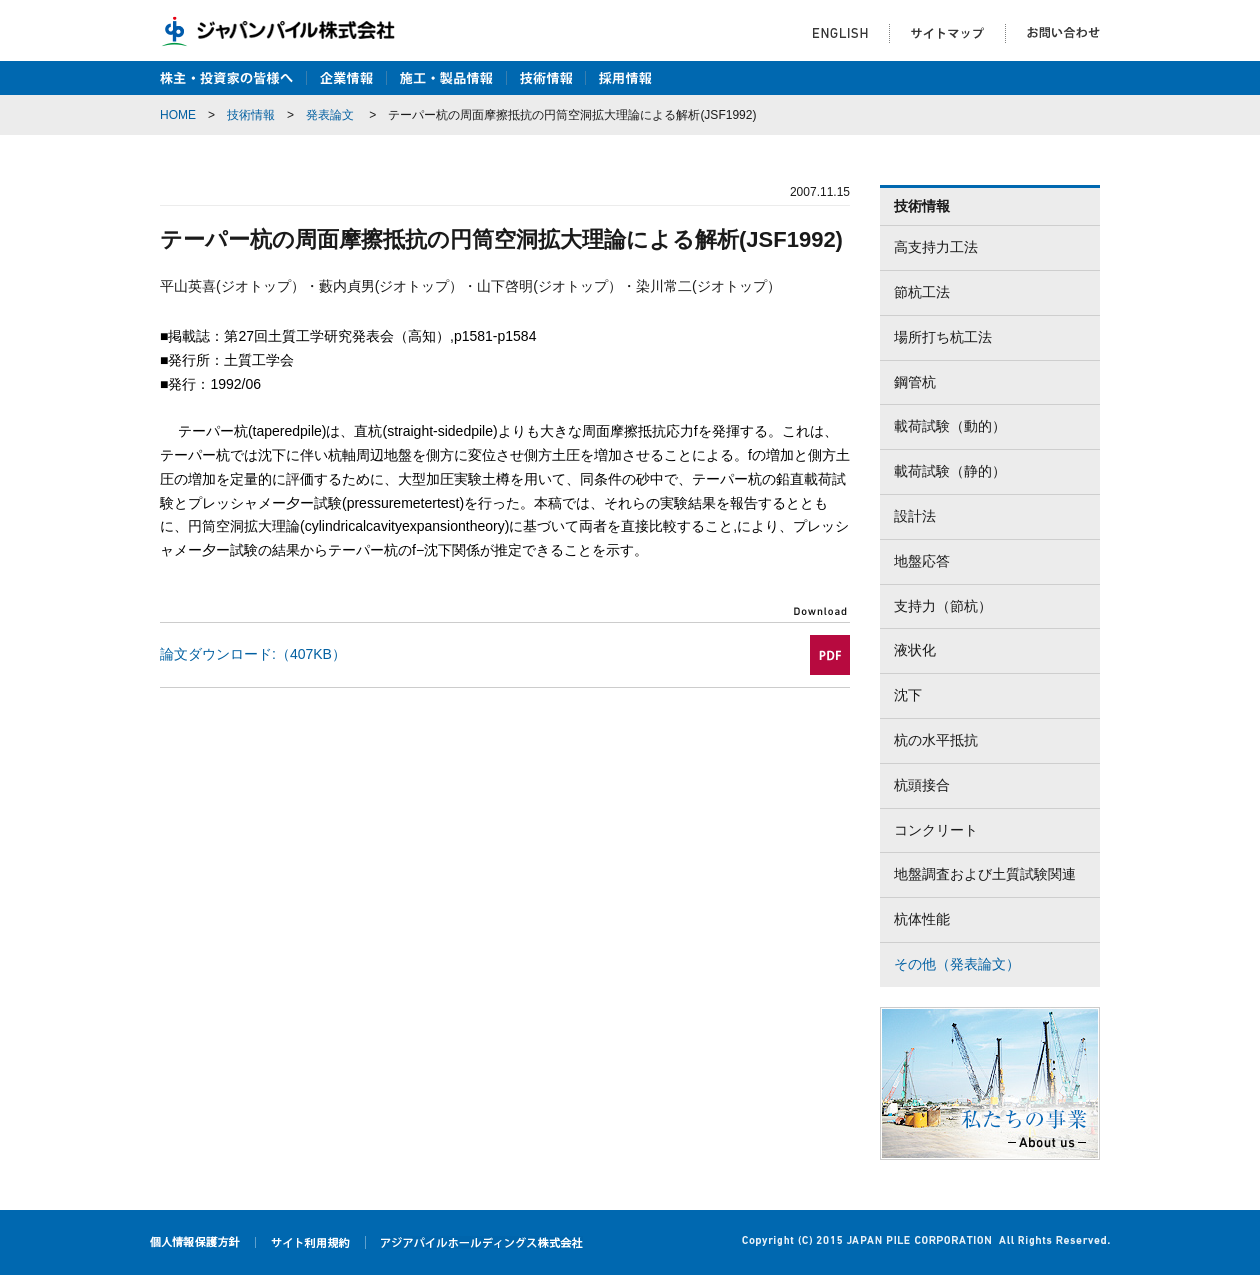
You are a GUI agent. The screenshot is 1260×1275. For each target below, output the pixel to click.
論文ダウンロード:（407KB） (253, 654)
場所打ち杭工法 (943, 337)
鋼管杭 (915, 382)
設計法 (915, 516)
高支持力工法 (936, 247)
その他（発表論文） (957, 964)
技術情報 (251, 115)
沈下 (908, 695)
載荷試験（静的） (950, 471)
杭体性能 (922, 919)
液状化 (915, 650)
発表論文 (330, 115)
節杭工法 (922, 292)
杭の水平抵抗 (936, 740)
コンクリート (936, 830)
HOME (178, 115)
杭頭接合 (922, 785)
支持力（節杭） (943, 606)
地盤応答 (922, 561)
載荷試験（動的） (950, 426)
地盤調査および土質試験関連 (985, 874)
